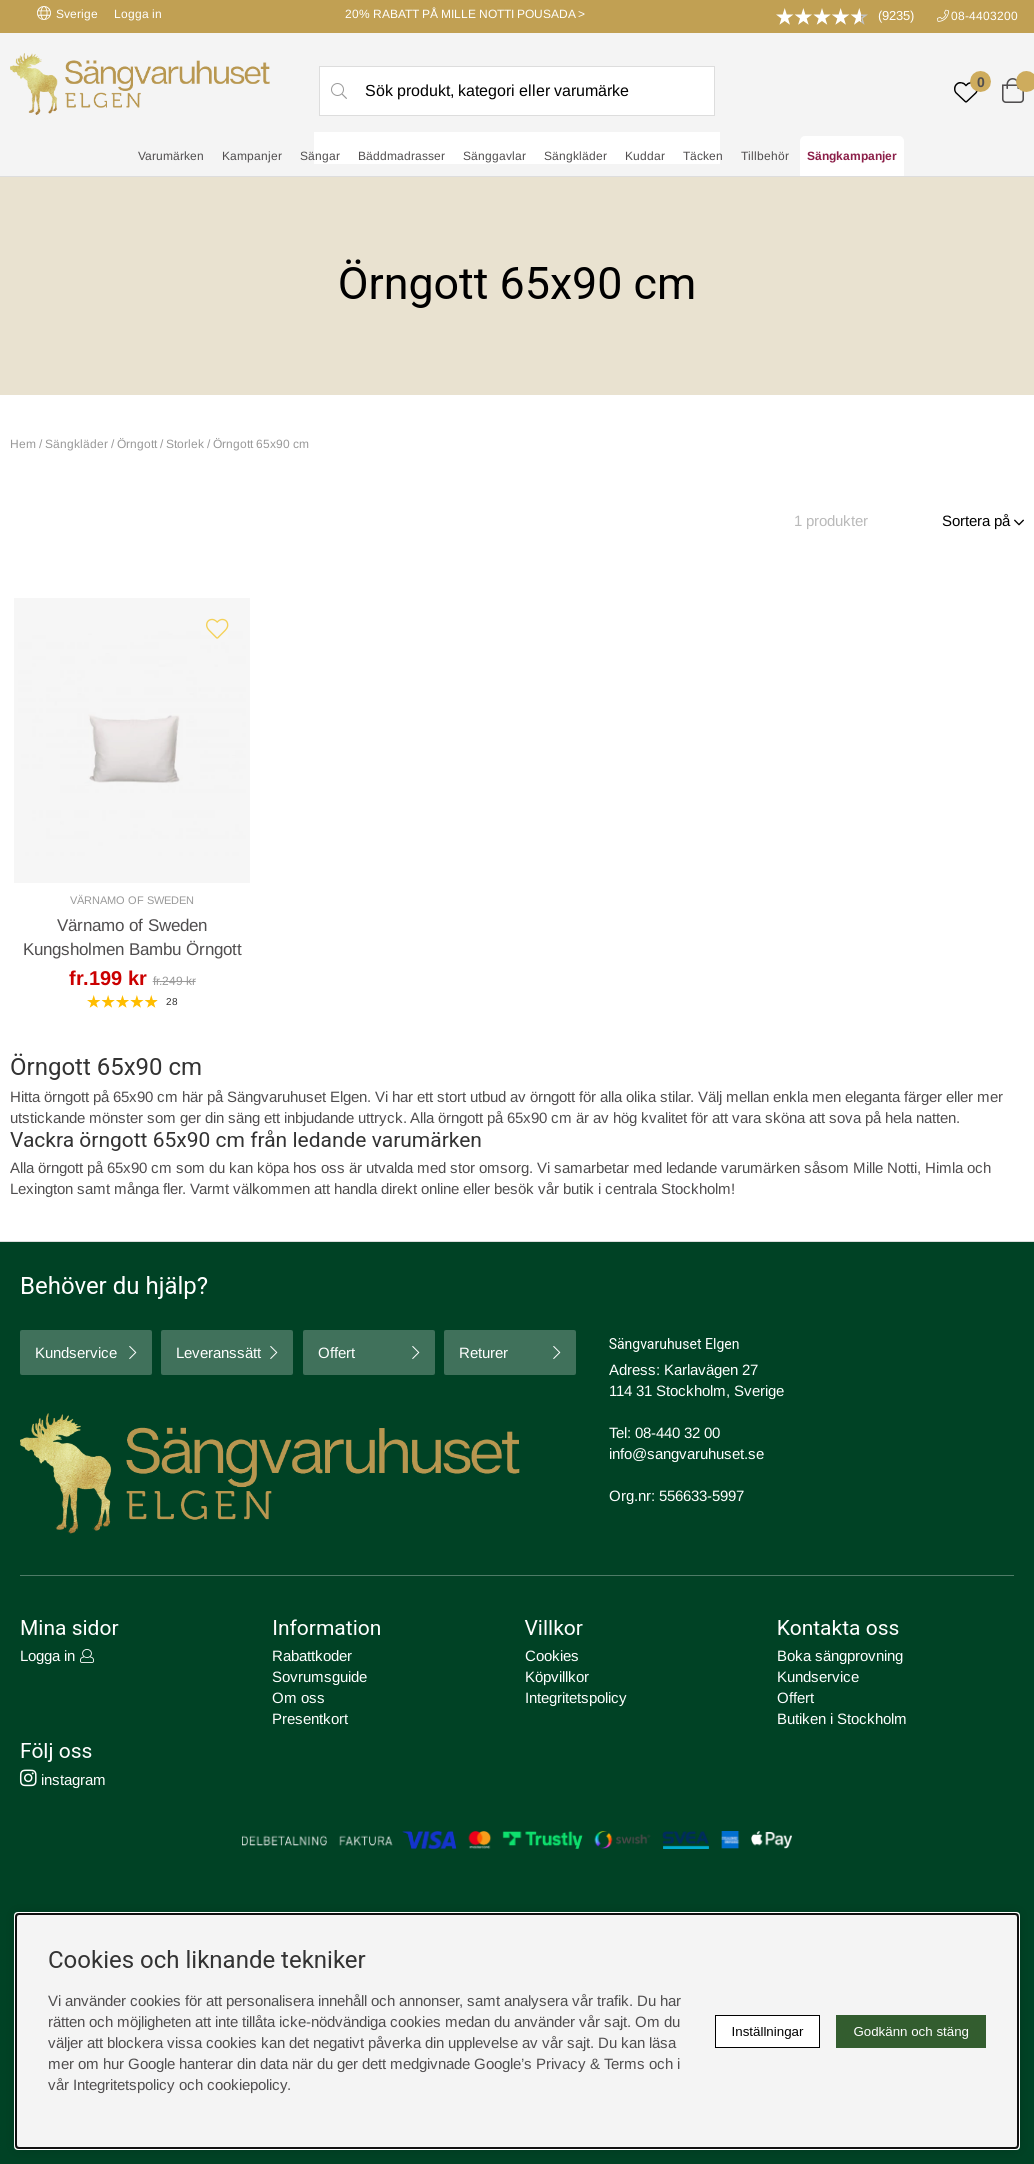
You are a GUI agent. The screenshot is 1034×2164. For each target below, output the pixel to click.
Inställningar (768, 2031)
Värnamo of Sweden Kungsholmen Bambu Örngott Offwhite (132, 949)
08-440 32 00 (677, 1432)
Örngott (137, 444)
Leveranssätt (218, 1352)
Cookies (552, 1655)
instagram (63, 1779)
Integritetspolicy (576, 1697)
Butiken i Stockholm (842, 1718)
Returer (483, 1352)
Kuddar (645, 156)
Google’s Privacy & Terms (559, 2063)
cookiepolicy (247, 2084)
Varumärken (171, 156)
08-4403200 (984, 16)
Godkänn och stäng (911, 2031)
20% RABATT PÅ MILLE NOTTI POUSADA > (465, 14)
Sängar (320, 156)
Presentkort (310, 1718)
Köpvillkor (557, 1676)
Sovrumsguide (319, 1676)
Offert (336, 1352)
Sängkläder (575, 156)
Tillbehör (765, 156)
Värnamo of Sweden (132, 900)
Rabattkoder (312, 1655)
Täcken (703, 156)
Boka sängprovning (840, 1655)
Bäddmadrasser (401, 156)
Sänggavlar (494, 156)
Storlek (185, 444)
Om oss (298, 1697)
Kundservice (76, 1352)
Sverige (67, 13)
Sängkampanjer (852, 156)
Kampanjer (252, 156)
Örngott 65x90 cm (261, 444)
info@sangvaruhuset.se (686, 1453)
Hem (23, 444)
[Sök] (517, 91)
